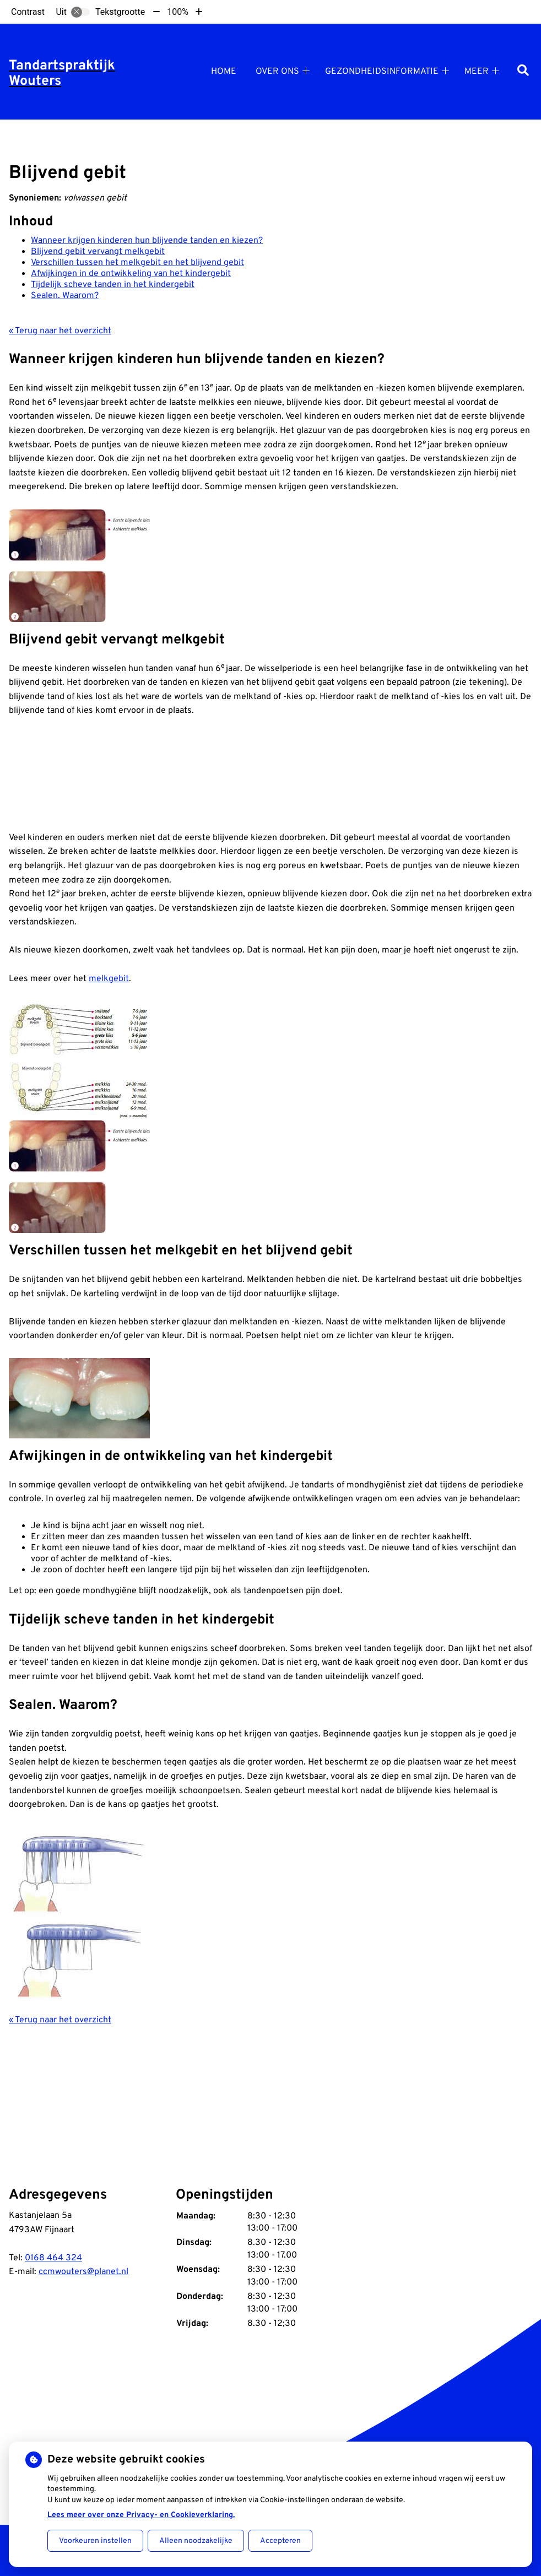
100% (177, 12)
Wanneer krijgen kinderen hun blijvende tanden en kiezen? (147, 240)
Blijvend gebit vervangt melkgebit (98, 251)
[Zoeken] (523, 71)
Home (223, 71)
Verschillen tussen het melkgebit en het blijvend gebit (137, 262)
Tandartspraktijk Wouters (62, 73)
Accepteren (280, 2541)
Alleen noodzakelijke (195, 2541)
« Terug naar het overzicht (60, 331)
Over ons (277, 71)
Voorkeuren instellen (95, 2541)
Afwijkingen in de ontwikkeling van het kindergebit (131, 273)
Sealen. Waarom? (65, 295)
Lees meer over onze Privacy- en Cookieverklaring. (141, 2515)
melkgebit (109, 978)
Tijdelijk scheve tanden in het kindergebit (112, 284)
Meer (476, 71)
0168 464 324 (53, 2258)
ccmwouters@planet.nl (83, 2271)
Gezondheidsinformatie (382, 71)
